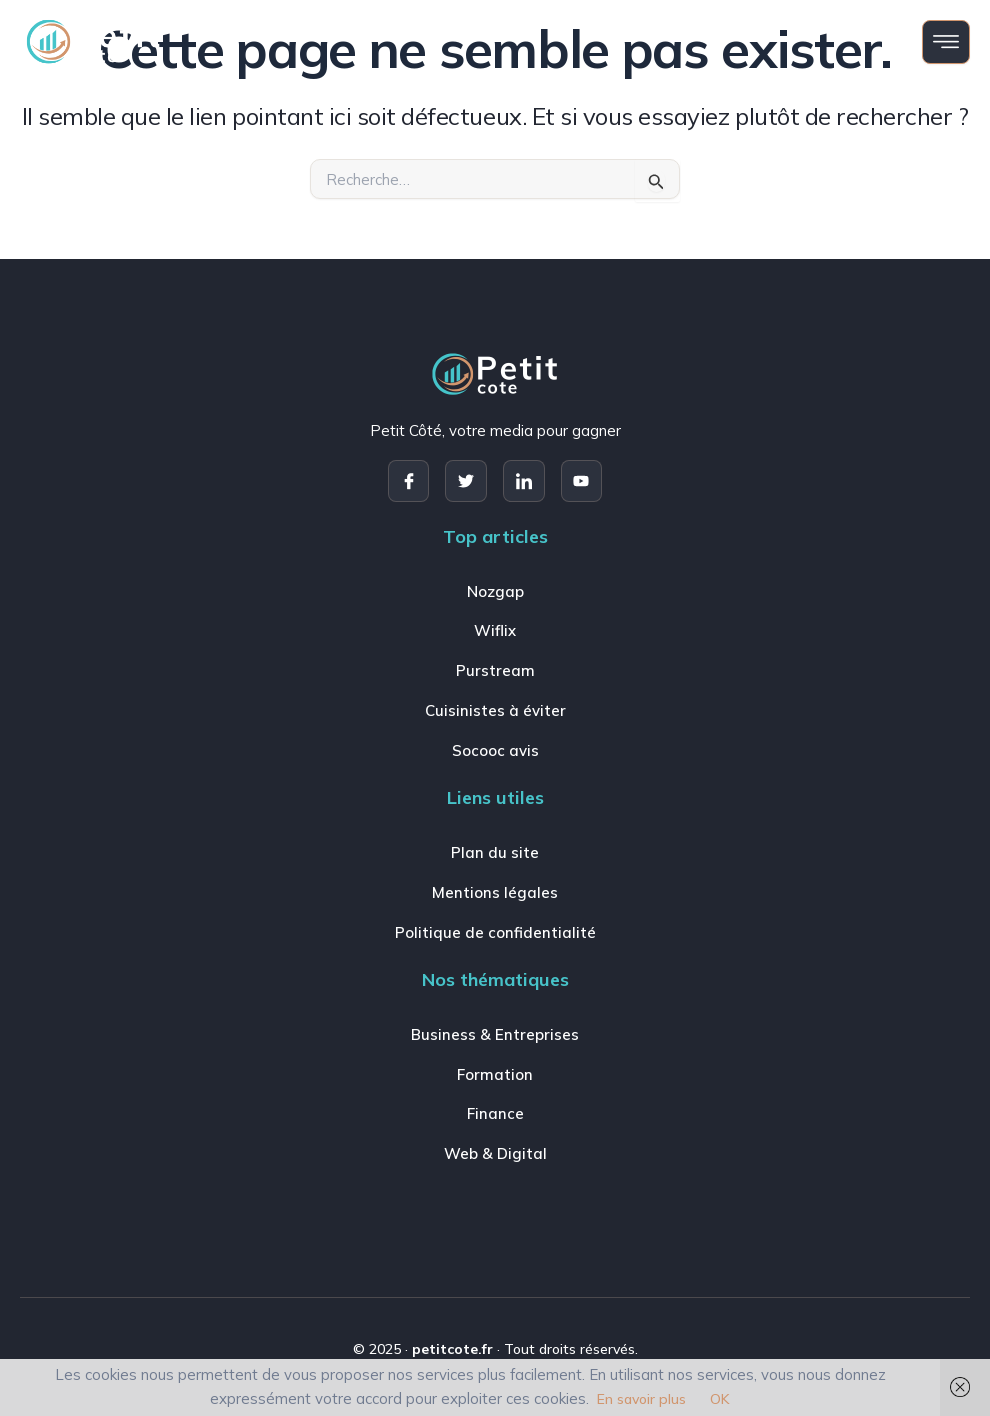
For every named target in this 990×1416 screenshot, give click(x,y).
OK (720, 1399)
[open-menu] (946, 42)
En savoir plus (641, 1399)
